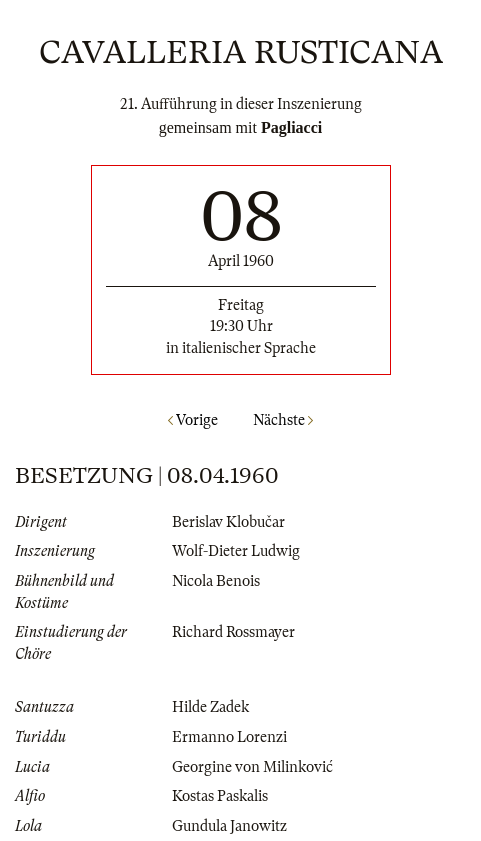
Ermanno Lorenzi (229, 737)
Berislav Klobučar (228, 522)
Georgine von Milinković (252, 767)
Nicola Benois (216, 581)
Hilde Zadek (210, 707)
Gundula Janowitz (229, 826)
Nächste (283, 420)
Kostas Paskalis (220, 796)
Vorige (193, 420)
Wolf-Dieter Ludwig (236, 551)
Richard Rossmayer (233, 632)
